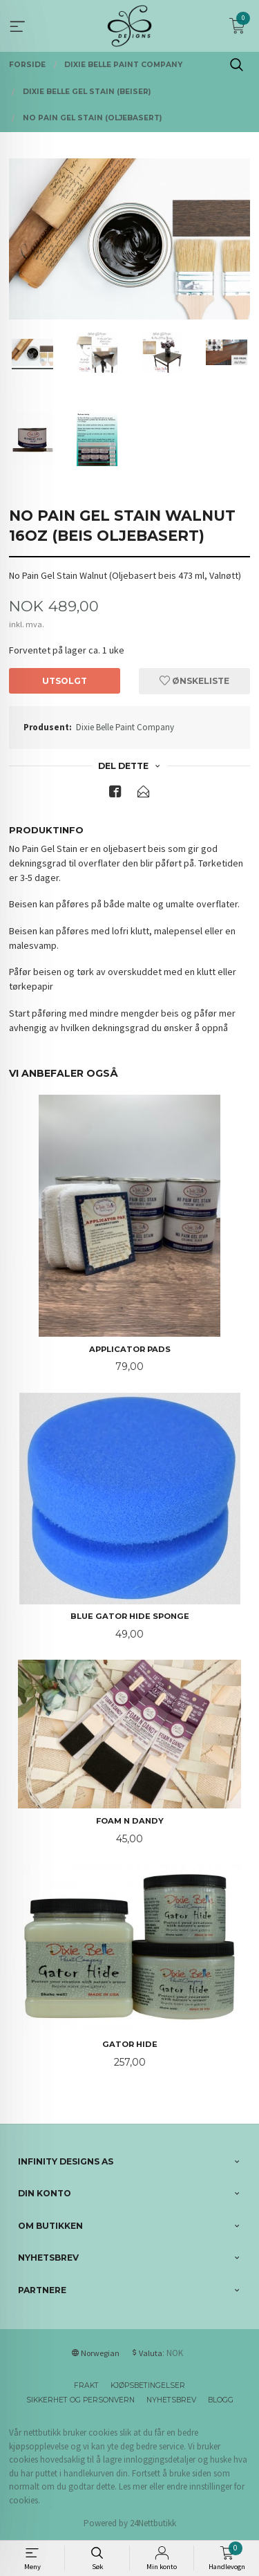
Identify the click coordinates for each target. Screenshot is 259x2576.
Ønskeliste (194, 681)
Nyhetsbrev (171, 2400)
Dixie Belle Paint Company (125, 727)
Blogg (220, 2400)
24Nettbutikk (153, 2523)
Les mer (133, 2486)
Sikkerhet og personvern (80, 2400)
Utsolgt (64, 681)
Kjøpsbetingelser (148, 2385)
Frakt (86, 2385)
